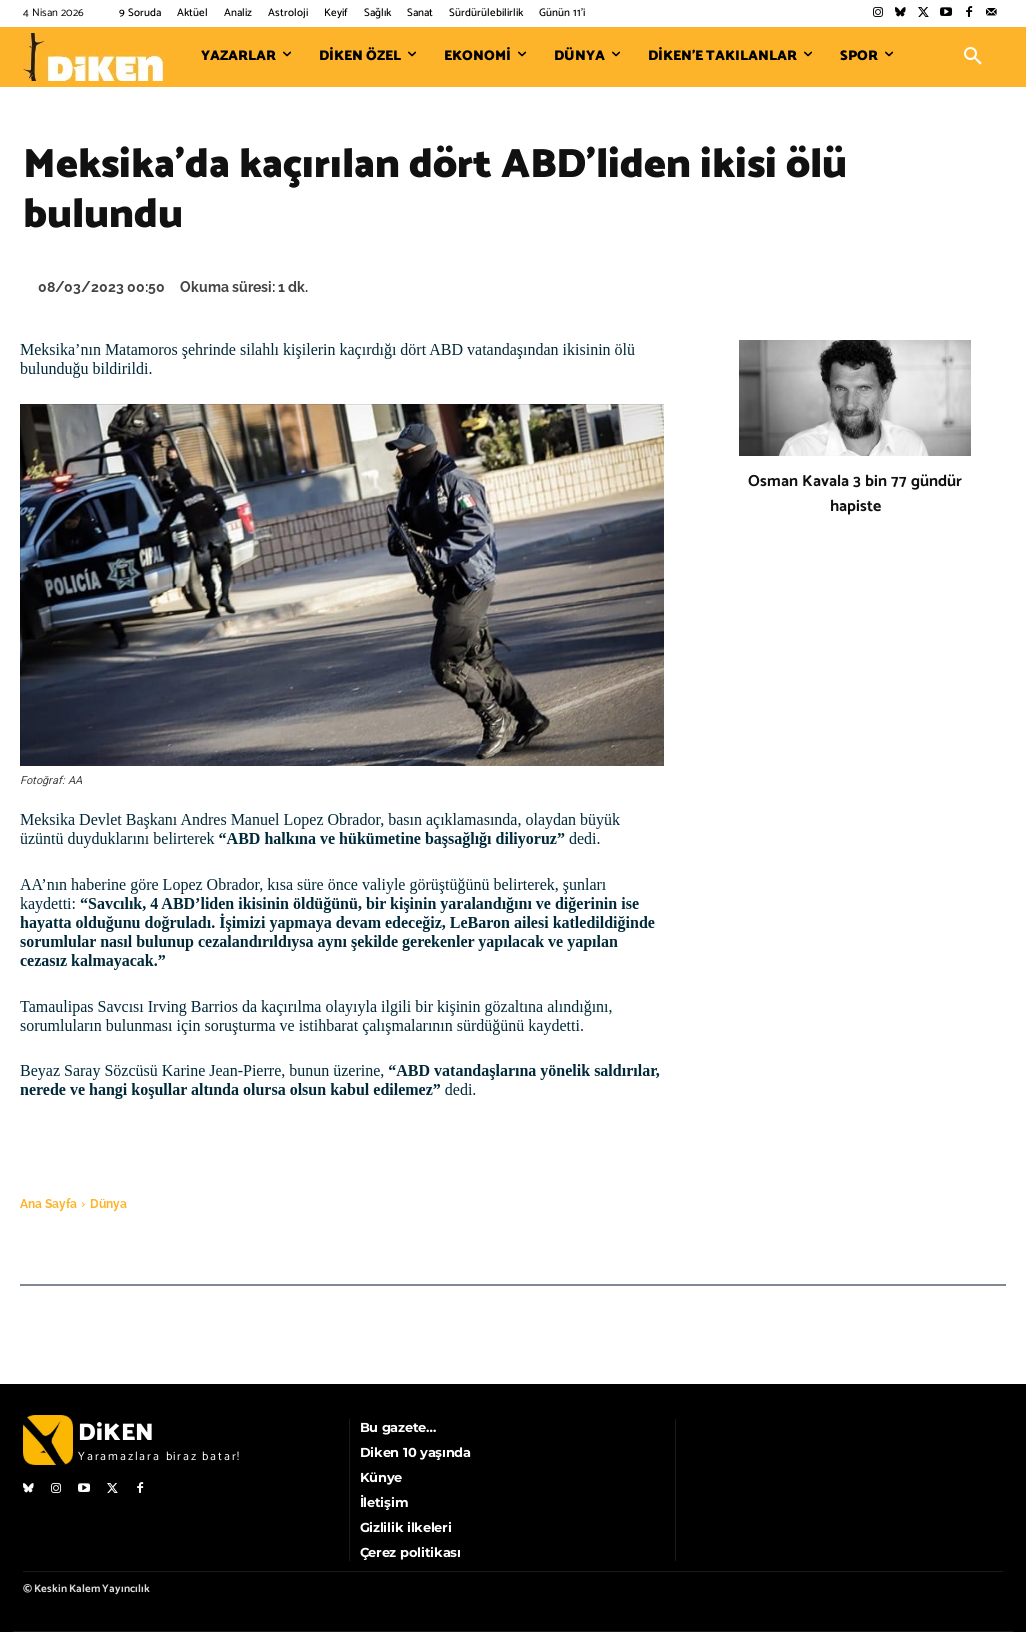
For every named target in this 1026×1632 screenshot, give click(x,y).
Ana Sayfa (48, 1204)
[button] (973, 57)
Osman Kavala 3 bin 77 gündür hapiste (855, 494)
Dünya (108, 1204)
